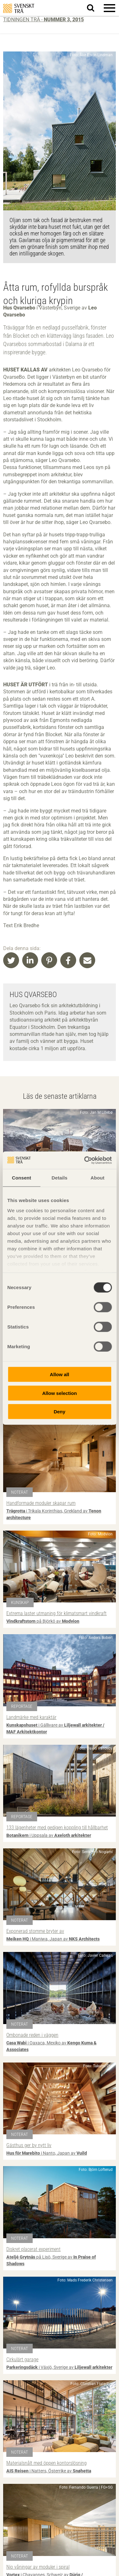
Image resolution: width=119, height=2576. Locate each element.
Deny (59, 1411)
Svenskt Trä (18, 8)
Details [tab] (60, 1177)
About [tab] (97, 1177)
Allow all (59, 1374)
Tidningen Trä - (43, 20)
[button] (109, 8)
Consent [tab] (21, 1177)
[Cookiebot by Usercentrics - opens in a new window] (85, 1160)
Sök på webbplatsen (94, 8)
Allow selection (59, 1393)
